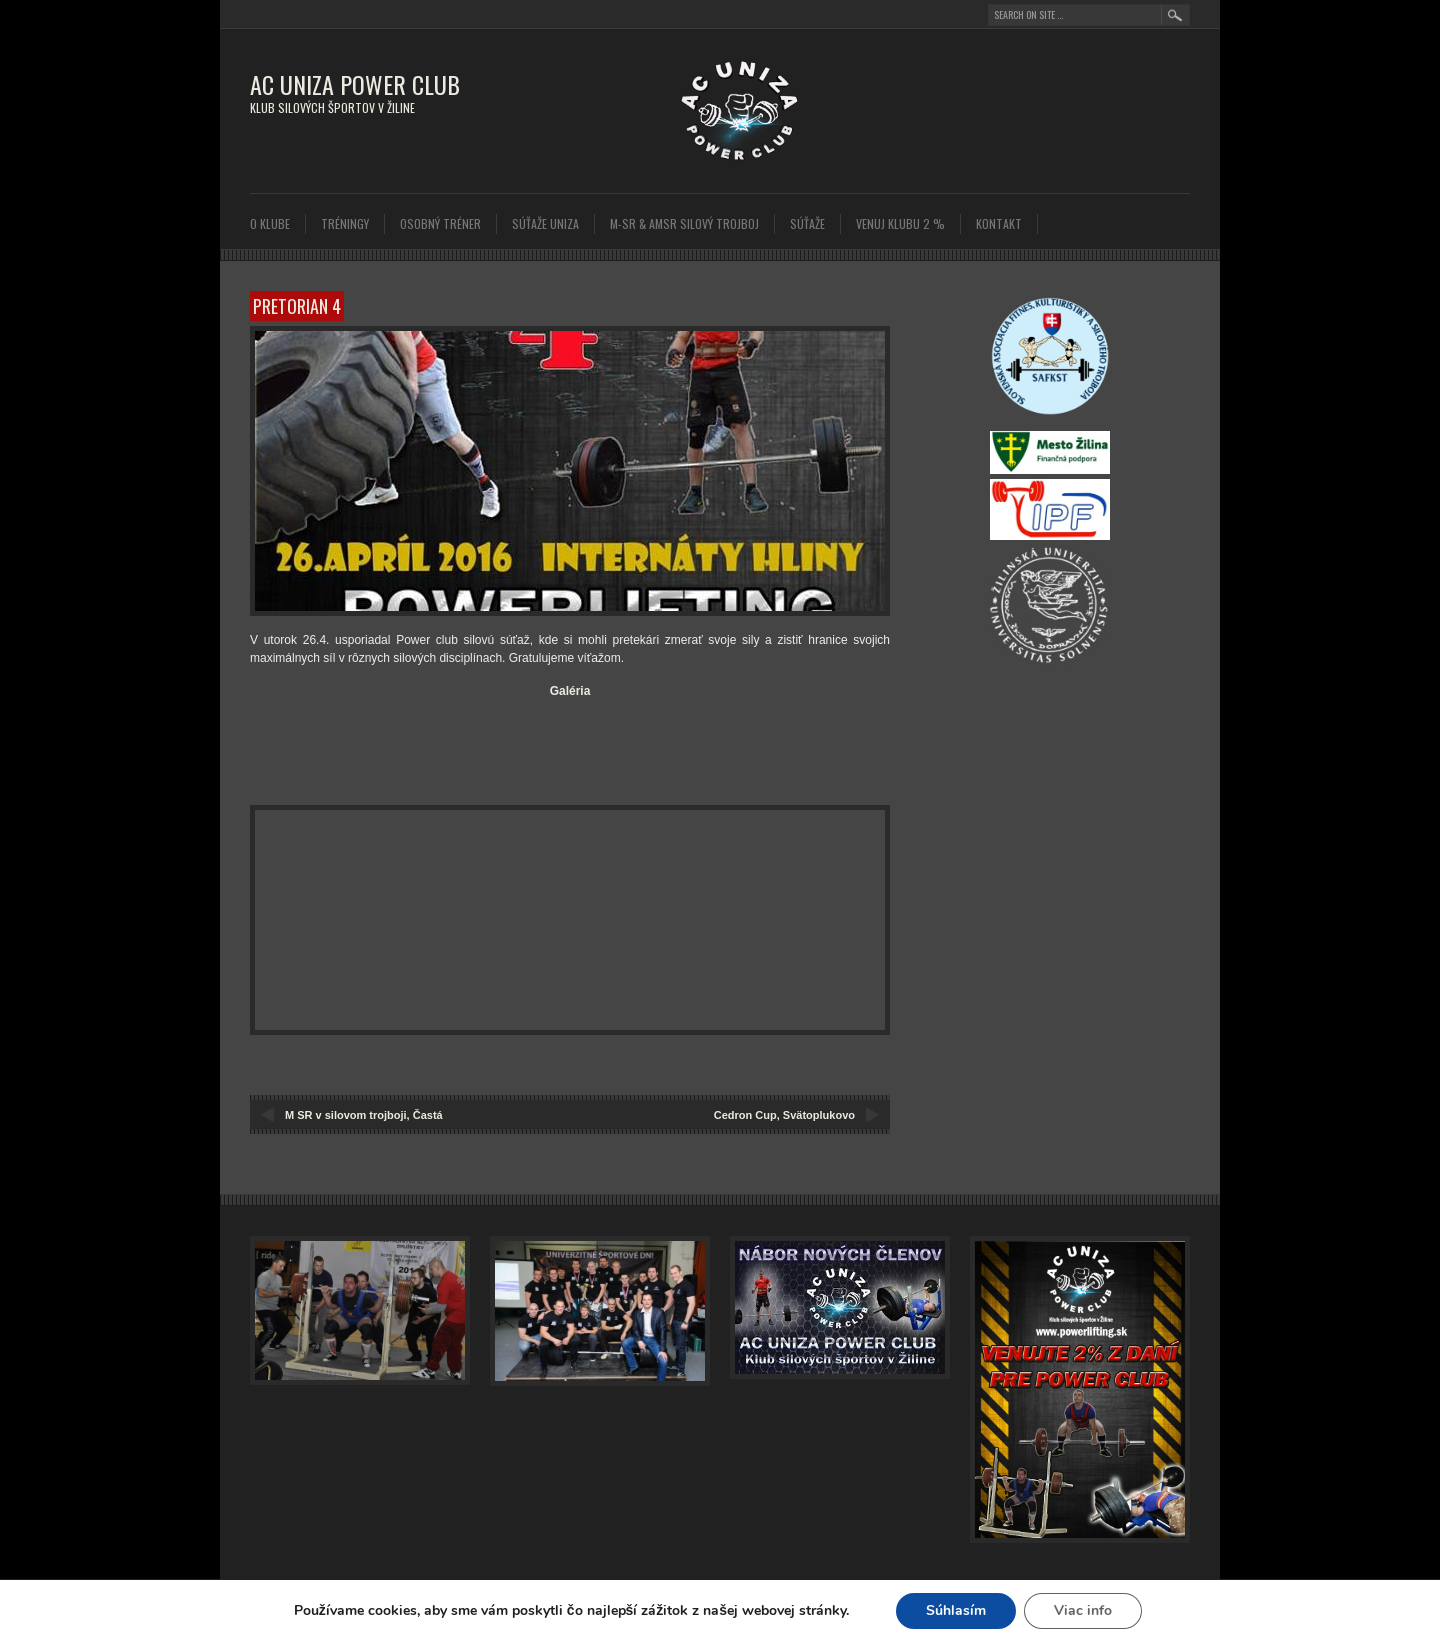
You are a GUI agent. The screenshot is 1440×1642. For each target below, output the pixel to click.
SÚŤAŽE (807, 223)
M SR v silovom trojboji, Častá (364, 1115)
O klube (270, 223)
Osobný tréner (440, 223)
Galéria (570, 691)
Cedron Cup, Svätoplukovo (784, 1115)
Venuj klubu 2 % (900, 223)
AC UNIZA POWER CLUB (355, 84)
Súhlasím (966, 1611)
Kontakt (999, 223)
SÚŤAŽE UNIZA (545, 223)
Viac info (1094, 1611)
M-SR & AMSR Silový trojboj (684, 223)
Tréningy (345, 223)
